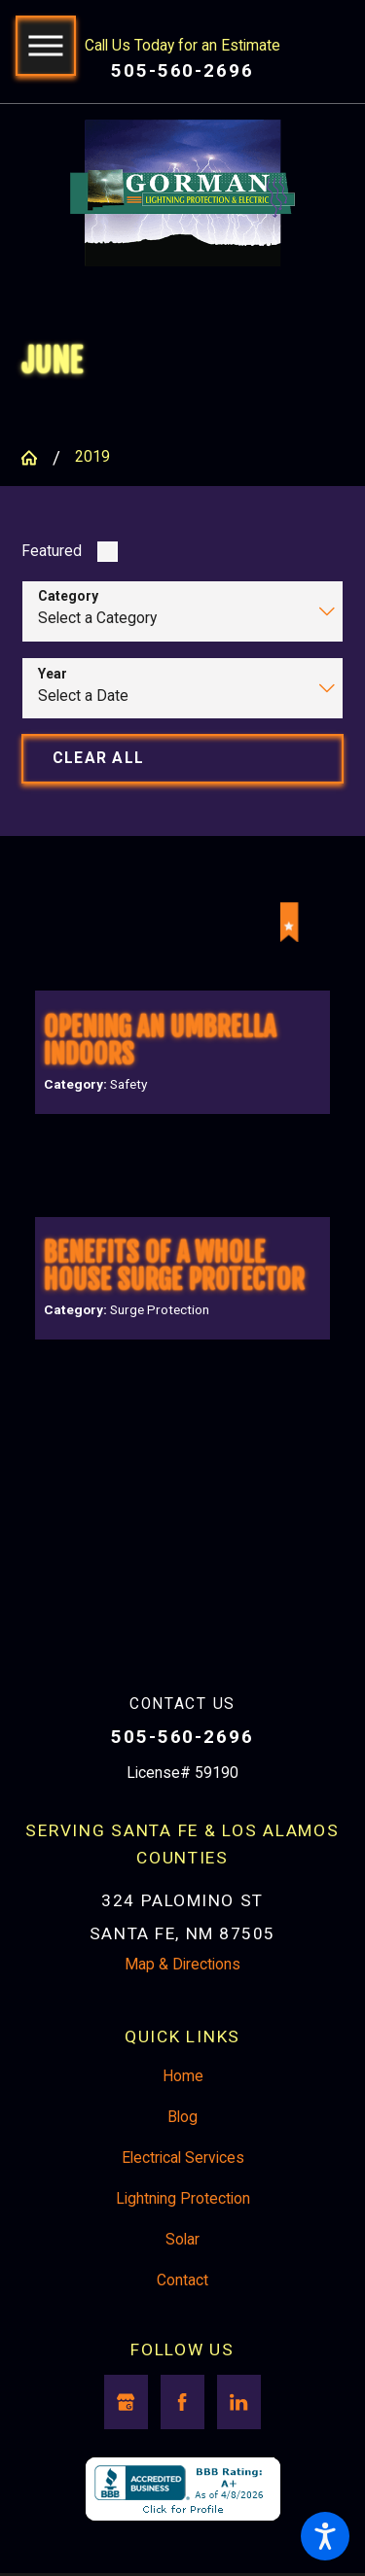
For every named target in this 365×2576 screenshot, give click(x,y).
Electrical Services (183, 2193)
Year (52, 675)
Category (68, 599)
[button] (325, 2536)
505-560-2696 (182, 71)
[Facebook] (182, 2437)
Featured (51, 553)
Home (183, 2111)
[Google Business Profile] (126, 2437)
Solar (182, 2274)
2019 (92, 459)
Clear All (98, 760)
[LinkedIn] (239, 2437)
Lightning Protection (183, 2234)
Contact (182, 2314)
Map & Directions (182, 1999)
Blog (182, 2152)
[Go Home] (36, 460)
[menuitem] (182, 2112)
